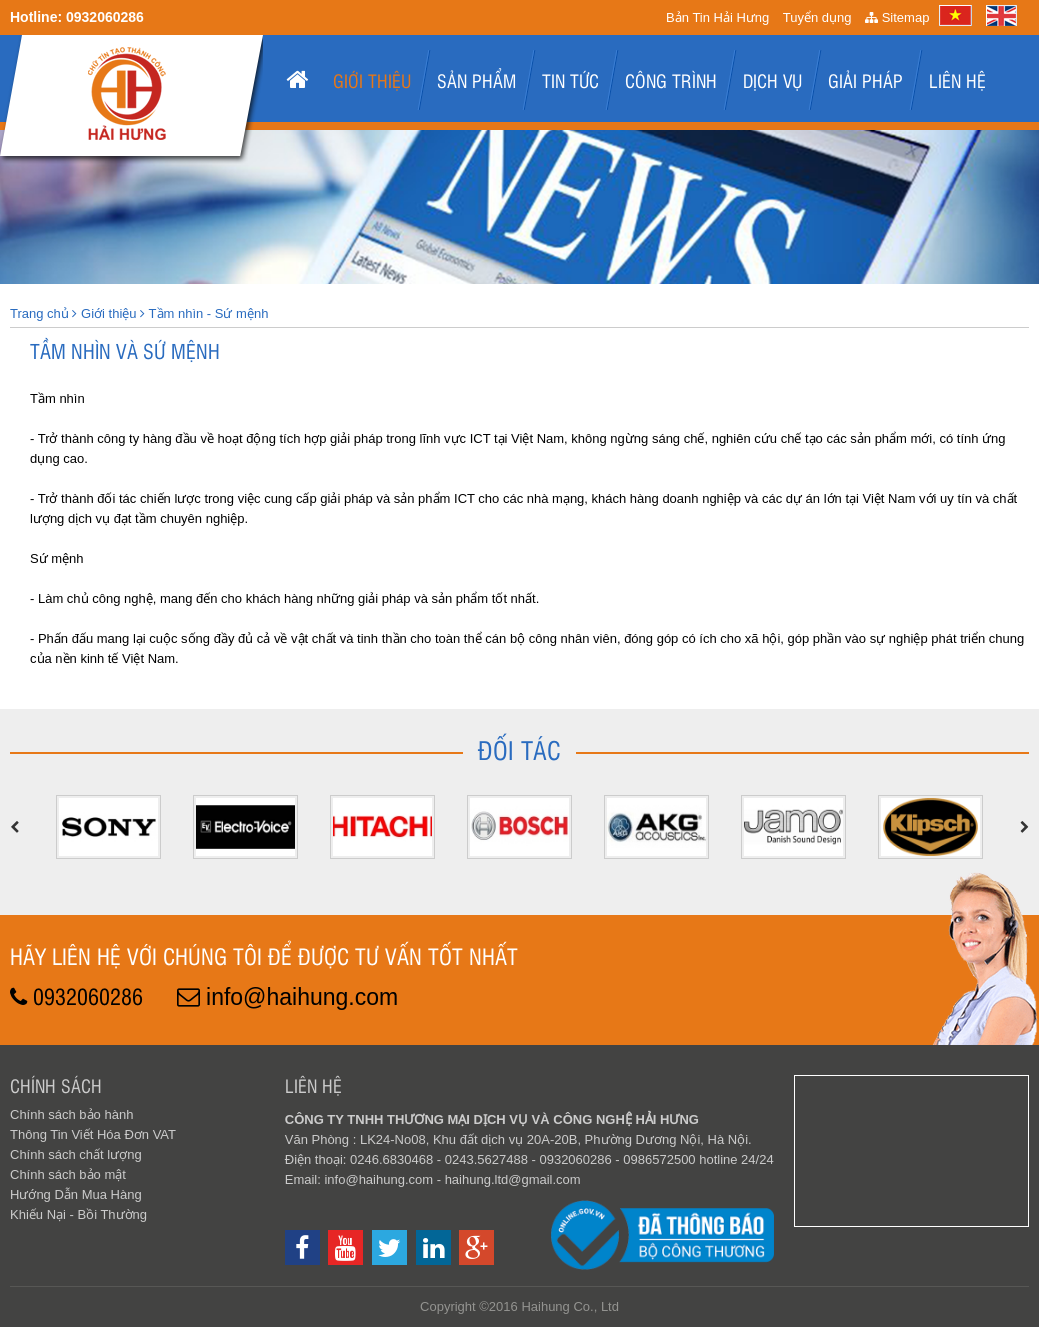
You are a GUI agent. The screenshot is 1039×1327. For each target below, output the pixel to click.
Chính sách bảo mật (68, 1174)
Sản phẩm (476, 80)
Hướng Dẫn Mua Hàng (76, 1194)
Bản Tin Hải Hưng (717, 17)
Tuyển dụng (817, 17)
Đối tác (519, 749)
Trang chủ (39, 313)
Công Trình (671, 80)
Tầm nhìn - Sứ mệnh (209, 313)
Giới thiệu (372, 80)
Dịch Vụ (772, 80)
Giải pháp (865, 80)
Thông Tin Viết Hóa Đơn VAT (93, 1134)
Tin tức (570, 80)
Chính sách (56, 1085)
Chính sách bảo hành (71, 1114)
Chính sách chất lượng (76, 1154)
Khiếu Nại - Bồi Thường (78, 1214)
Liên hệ (957, 80)
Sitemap (897, 17)
